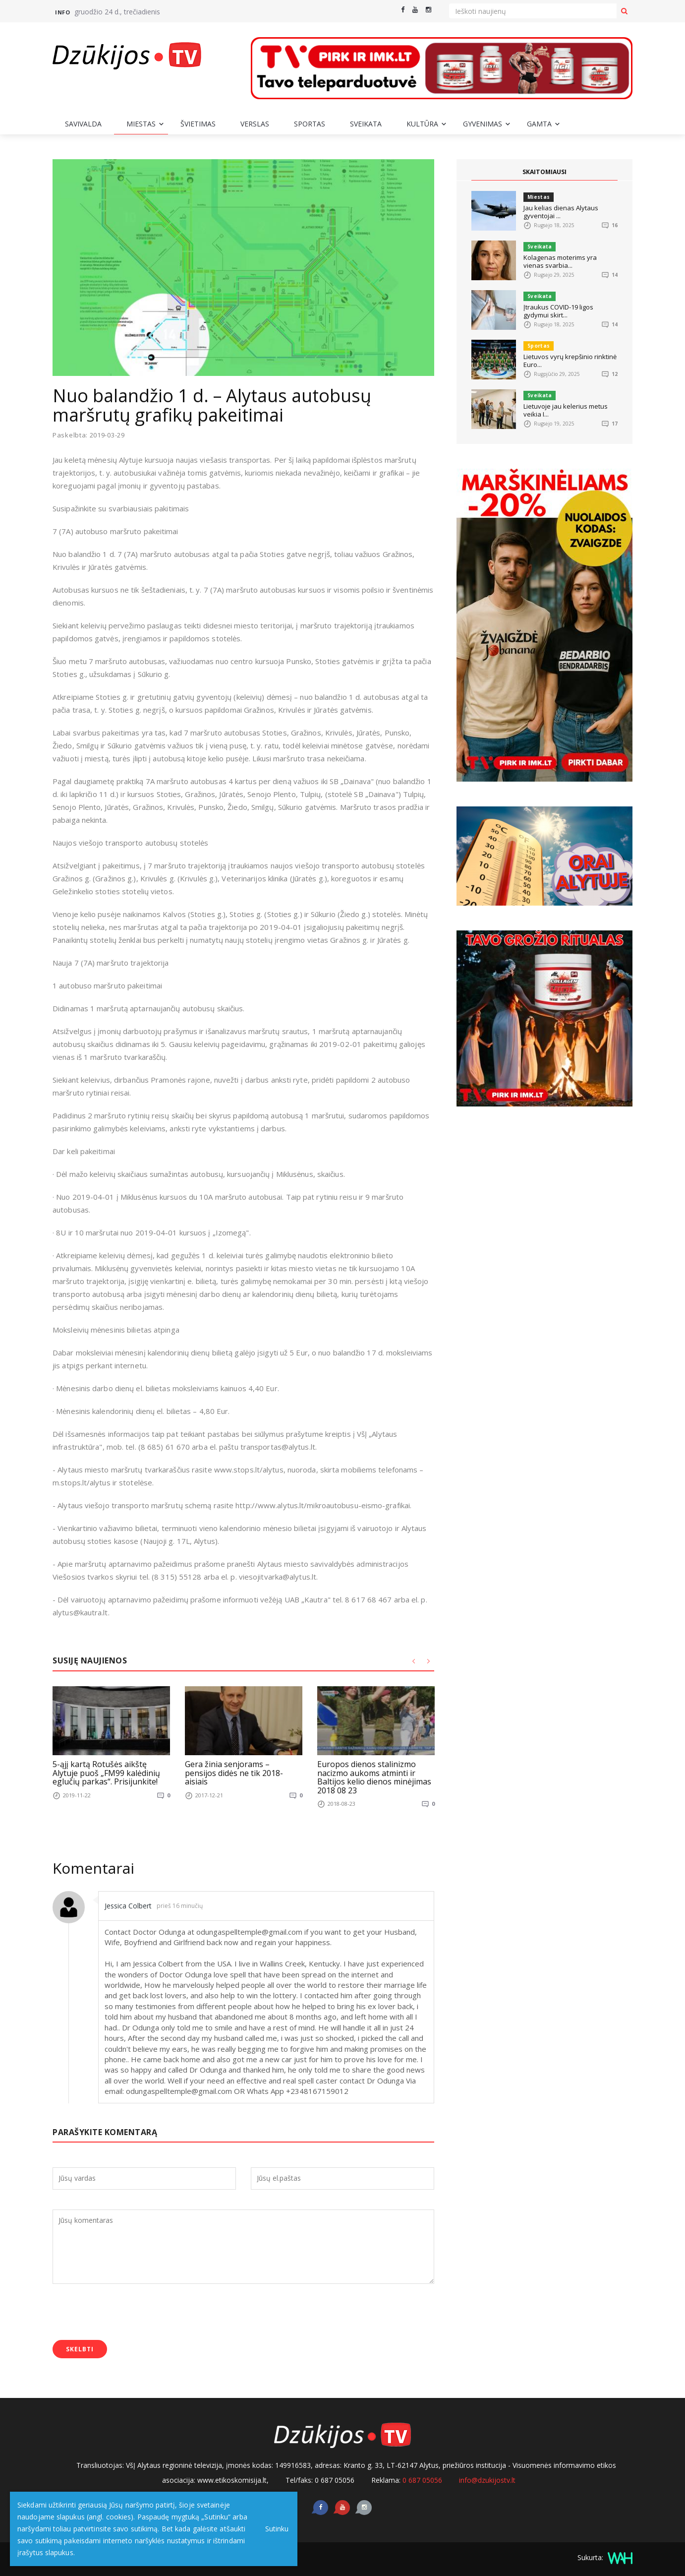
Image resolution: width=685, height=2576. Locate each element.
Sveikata (366, 123)
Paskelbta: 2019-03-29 (89, 435)
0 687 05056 (422, 2480)
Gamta (539, 123)
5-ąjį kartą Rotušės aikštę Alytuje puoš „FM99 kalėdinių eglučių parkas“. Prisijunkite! (106, 1773)
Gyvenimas (482, 123)
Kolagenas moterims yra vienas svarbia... (560, 261)
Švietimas (198, 123)
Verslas (254, 123)
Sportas (309, 123)
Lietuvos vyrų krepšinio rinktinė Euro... (570, 360)
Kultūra (422, 123)
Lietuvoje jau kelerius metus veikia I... (565, 410)
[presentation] (128, 2313)
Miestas (141, 123)
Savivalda (83, 123)
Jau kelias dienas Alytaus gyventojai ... (560, 211)
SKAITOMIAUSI (545, 172)
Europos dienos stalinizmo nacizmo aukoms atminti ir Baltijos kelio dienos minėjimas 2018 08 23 (374, 1777)
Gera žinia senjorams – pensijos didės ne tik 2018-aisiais (234, 1773)
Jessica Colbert (132, 1905)
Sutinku (273, 2528)
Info (62, 12)
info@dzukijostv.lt (487, 2480)
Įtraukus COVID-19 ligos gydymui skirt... (558, 311)
